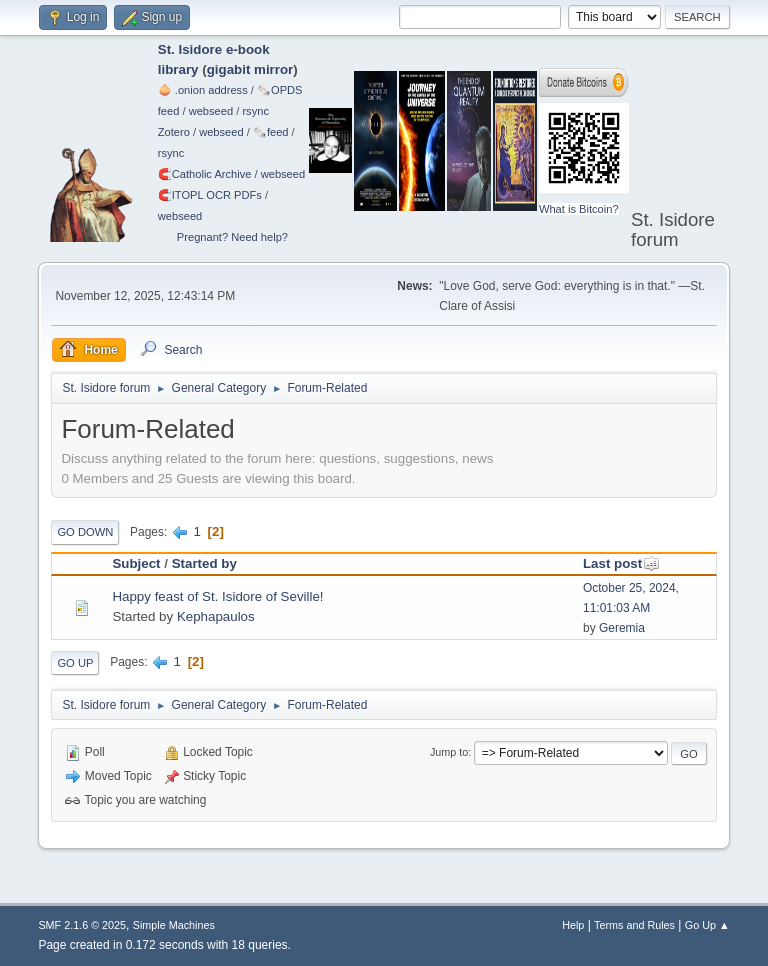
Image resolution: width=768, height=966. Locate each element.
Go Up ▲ (707, 925)
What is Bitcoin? (579, 209)
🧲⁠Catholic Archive (205, 174)
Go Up (75, 663)
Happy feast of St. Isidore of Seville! (217, 596)
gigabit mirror (250, 69)
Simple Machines (174, 925)
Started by (204, 563)
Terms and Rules (634, 925)
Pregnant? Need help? (232, 237)
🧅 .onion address (203, 90)
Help (573, 925)
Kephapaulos (216, 616)
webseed (211, 111)
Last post (621, 563)
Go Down (85, 532)
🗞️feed (271, 132)
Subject (136, 563)
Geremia (622, 628)
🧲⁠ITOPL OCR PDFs (210, 195)
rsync (255, 111)
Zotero (174, 132)
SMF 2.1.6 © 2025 (82, 925)
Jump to (449, 752)
